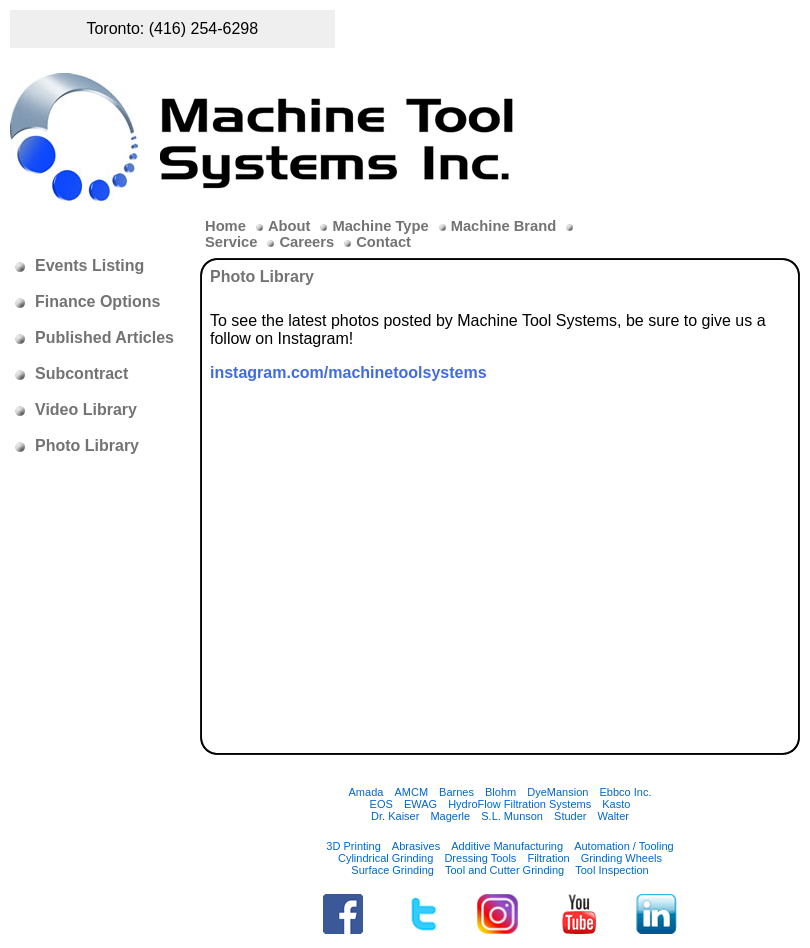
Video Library (86, 409)
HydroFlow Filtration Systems (519, 804)
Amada (366, 792)
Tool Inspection (611, 870)
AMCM (411, 792)
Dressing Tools (480, 858)
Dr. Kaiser (395, 816)
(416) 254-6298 (203, 28)
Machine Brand (504, 226)
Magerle (450, 816)
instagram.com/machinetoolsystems (348, 372)
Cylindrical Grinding (385, 858)
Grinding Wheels (621, 858)
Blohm (500, 792)
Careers (306, 242)
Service (231, 242)
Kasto (616, 804)
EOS (381, 804)
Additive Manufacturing (507, 846)
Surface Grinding (392, 870)
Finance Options (97, 301)
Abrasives (416, 846)
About (289, 226)
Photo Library (87, 445)
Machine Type (380, 226)
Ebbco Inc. (625, 792)
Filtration (548, 858)
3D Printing (353, 846)
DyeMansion (557, 792)
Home (225, 226)
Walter (613, 816)
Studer (570, 816)
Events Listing (89, 265)
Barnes (456, 792)
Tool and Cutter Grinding (504, 870)
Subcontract (81, 373)
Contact (383, 242)
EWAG (420, 804)
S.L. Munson (512, 816)
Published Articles (104, 337)
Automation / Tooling (623, 846)
